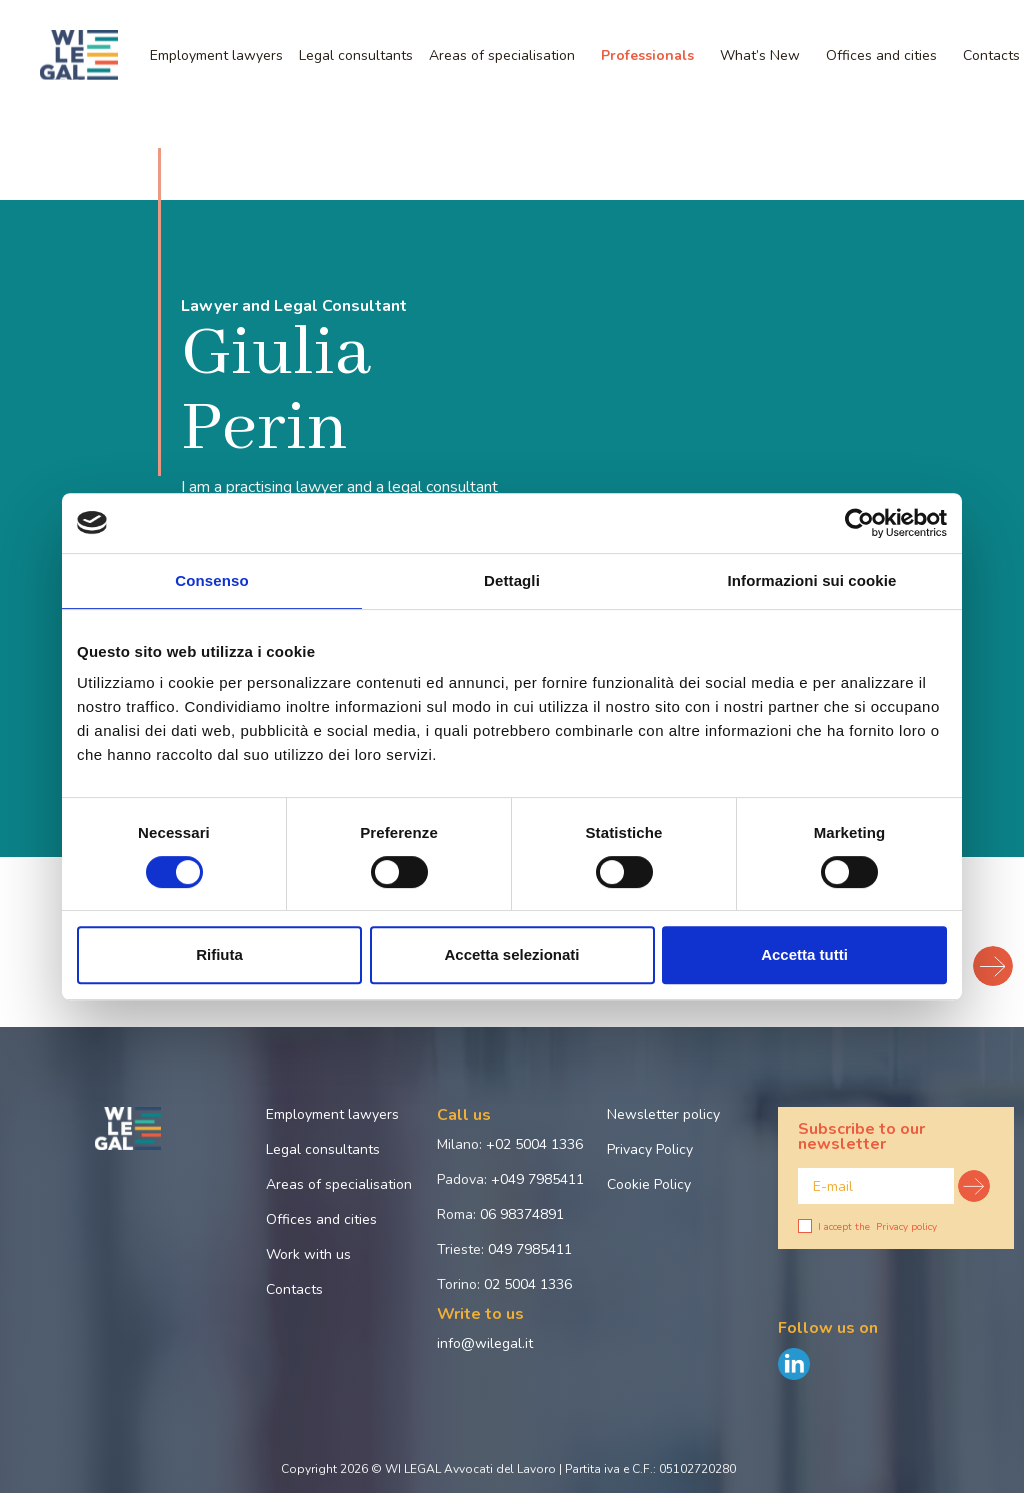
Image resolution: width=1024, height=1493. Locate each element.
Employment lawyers (216, 55)
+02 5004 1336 (534, 1144)
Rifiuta (219, 954)
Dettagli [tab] (512, 580)
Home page (43, 123)
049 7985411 (530, 1249)
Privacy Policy (650, 1149)
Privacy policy (906, 1227)
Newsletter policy (663, 1114)
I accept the (867, 1227)
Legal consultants (356, 55)
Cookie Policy (649, 1184)
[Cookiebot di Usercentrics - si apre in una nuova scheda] (859, 523)
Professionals (647, 55)
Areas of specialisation (502, 55)
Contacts (294, 1289)
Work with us (308, 1254)
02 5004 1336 (528, 1284)
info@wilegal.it (485, 1343)
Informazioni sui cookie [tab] (812, 580)
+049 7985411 (537, 1179)
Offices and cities (881, 55)
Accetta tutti (804, 954)
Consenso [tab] (211, 580)
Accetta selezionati (511, 954)
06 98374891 (522, 1214)
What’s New (760, 55)
